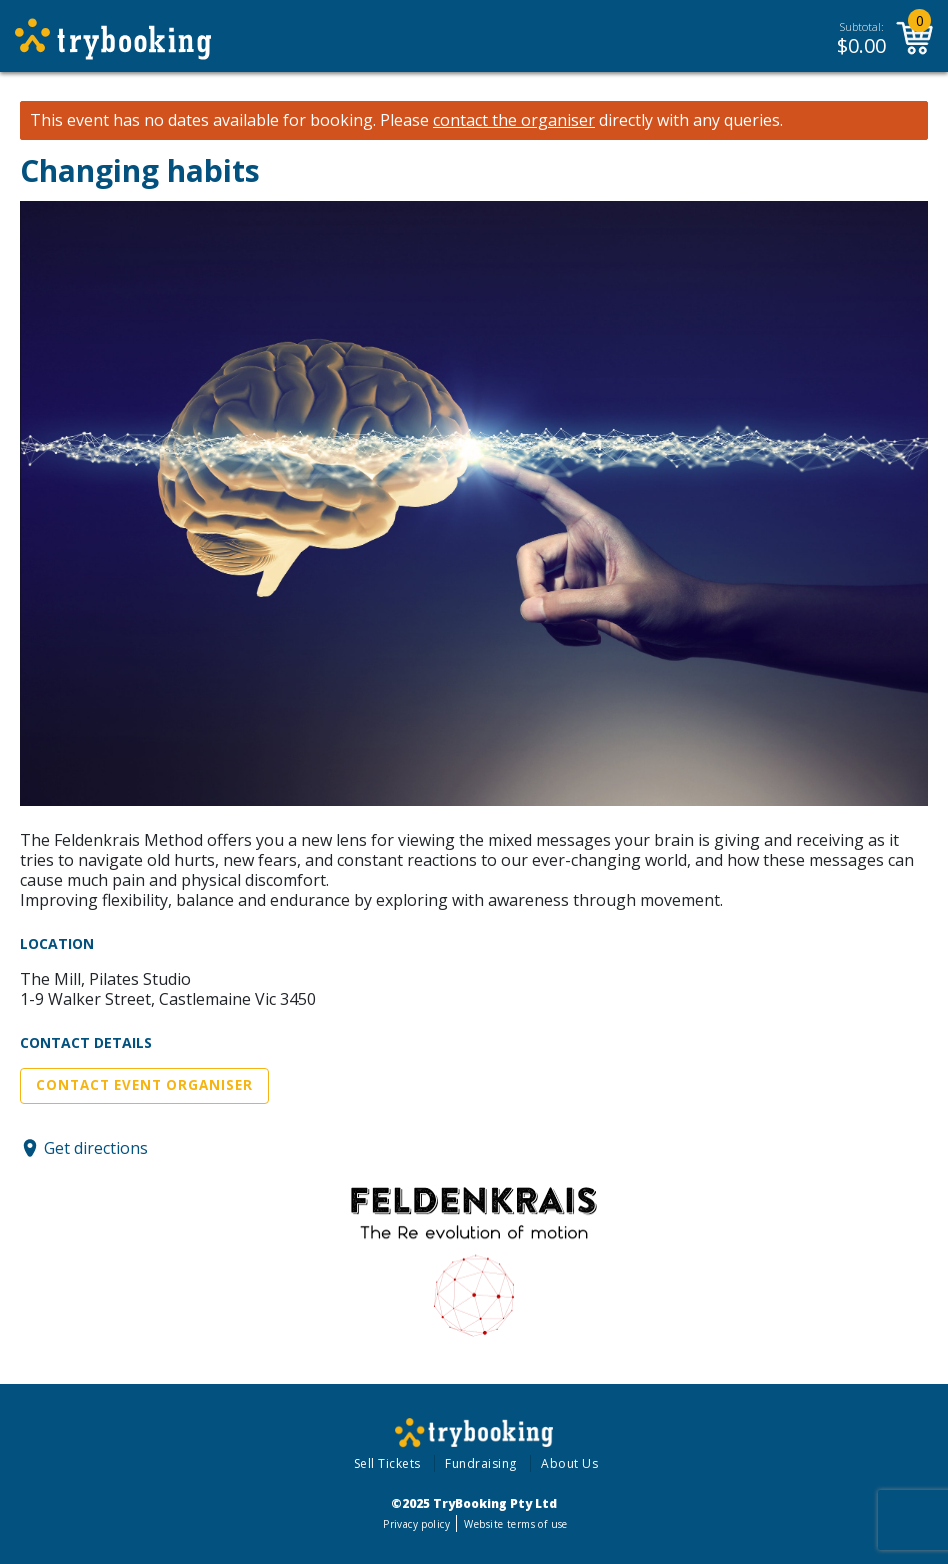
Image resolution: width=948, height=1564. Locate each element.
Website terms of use (515, 1524)
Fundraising (481, 1463)
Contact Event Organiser (144, 1085)
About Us (569, 1463)
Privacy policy (416, 1524)
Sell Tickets (387, 1463)
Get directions (96, 1148)
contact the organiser (514, 120)
